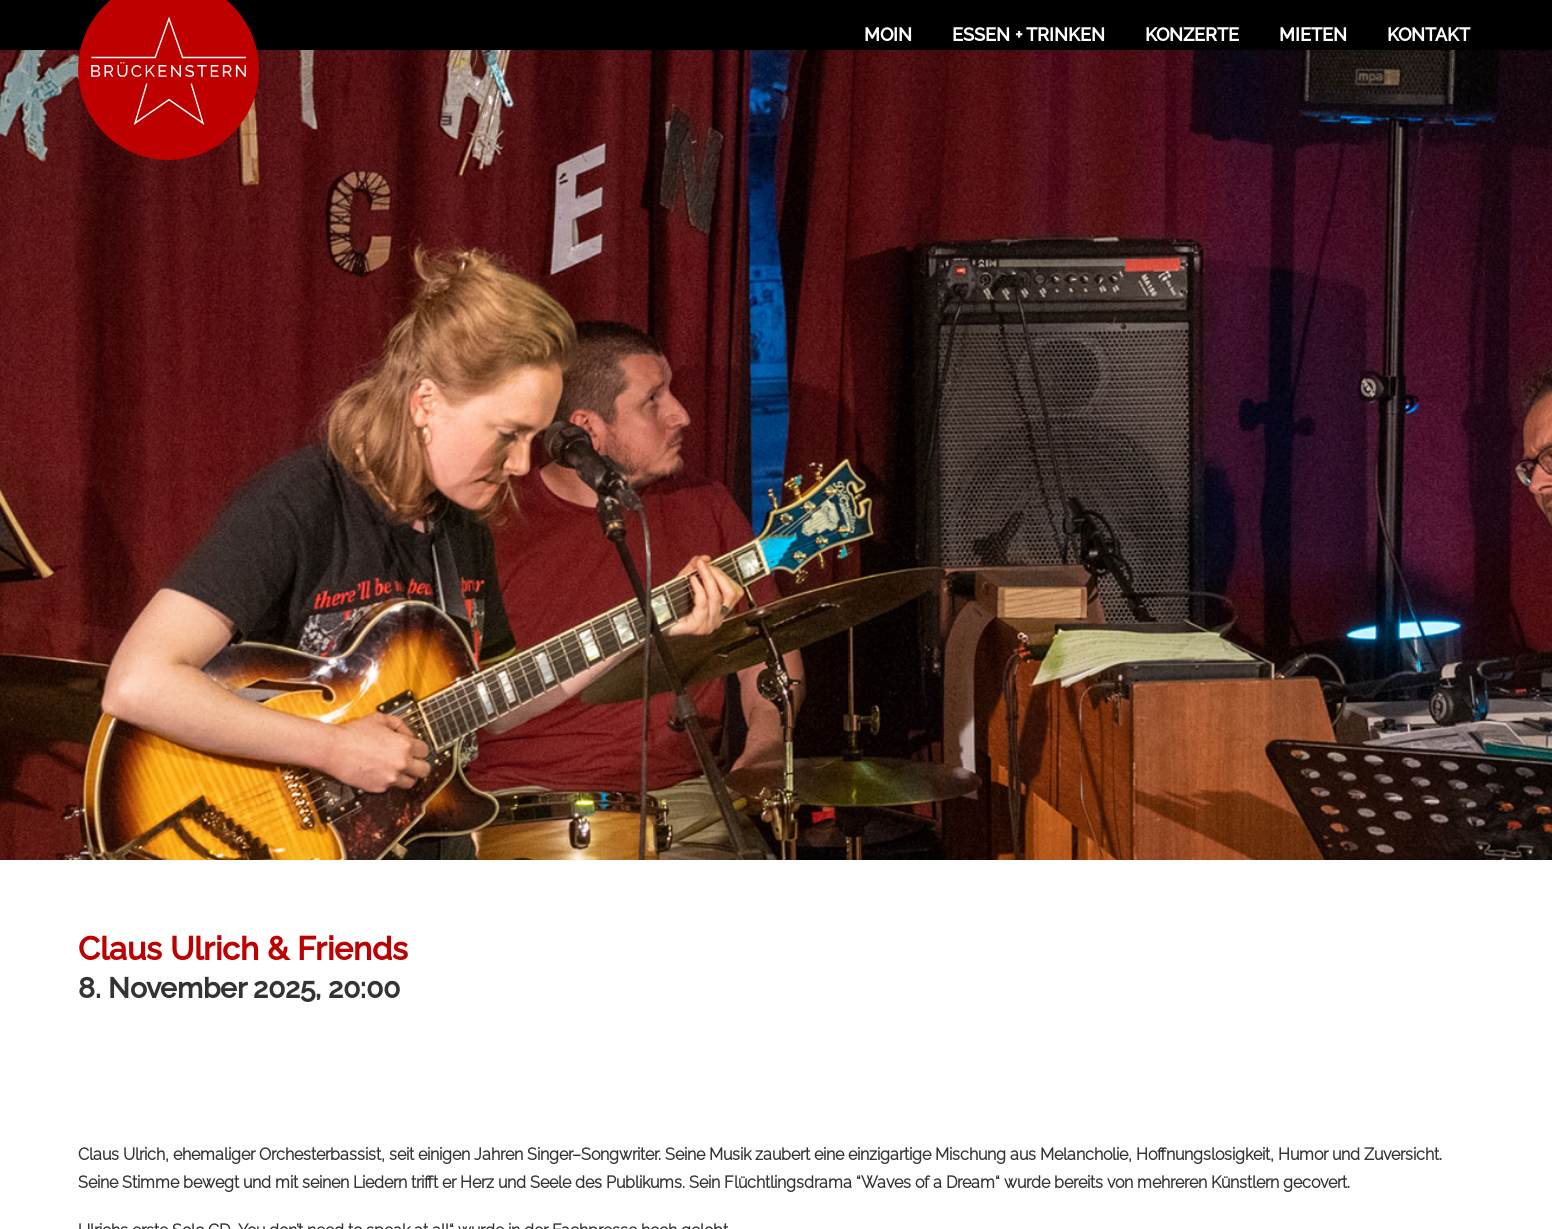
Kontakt (1428, 34)
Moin (888, 34)
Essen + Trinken (1028, 34)
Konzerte (1192, 34)
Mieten (1313, 34)
